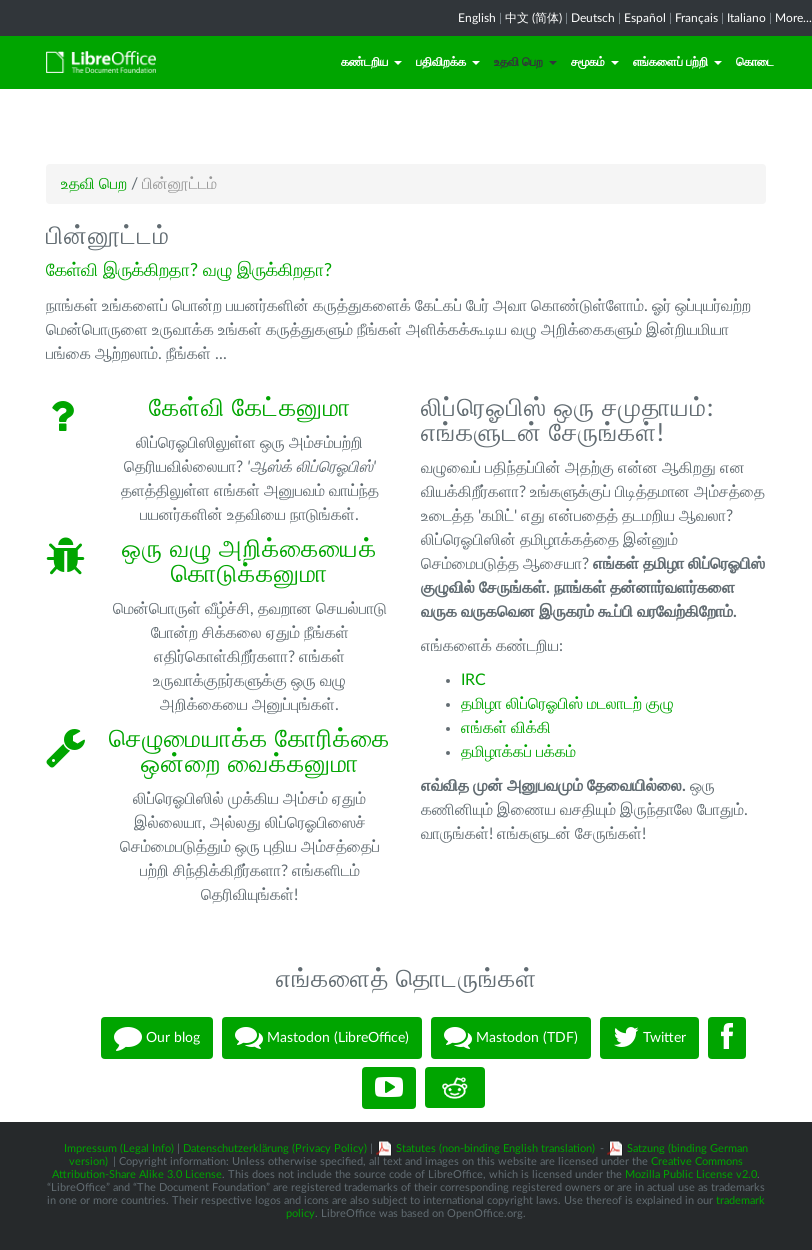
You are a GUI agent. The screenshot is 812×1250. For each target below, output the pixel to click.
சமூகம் (595, 62)
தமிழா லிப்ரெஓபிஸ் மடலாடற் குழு (567, 704)
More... (793, 18)
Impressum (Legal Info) (119, 1148)
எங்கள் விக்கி (506, 728)
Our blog (157, 1038)
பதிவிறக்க (448, 62)
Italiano (746, 18)
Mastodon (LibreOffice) (322, 1038)
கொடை (755, 62)
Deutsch (593, 18)
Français (696, 18)
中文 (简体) (533, 18)
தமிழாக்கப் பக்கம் (518, 752)
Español (645, 18)
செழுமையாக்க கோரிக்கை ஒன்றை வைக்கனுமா (249, 752)
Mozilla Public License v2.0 (691, 1174)
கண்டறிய (371, 62)
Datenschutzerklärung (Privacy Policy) (275, 1148)
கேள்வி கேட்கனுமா (250, 408)
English (477, 18)
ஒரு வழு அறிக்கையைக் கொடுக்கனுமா (249, 562)
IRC (473, 680)
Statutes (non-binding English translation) (495, 1148)
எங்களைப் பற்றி (677, 62)
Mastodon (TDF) (511, 1038)
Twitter (649, 1038)
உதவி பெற (525, 62)
